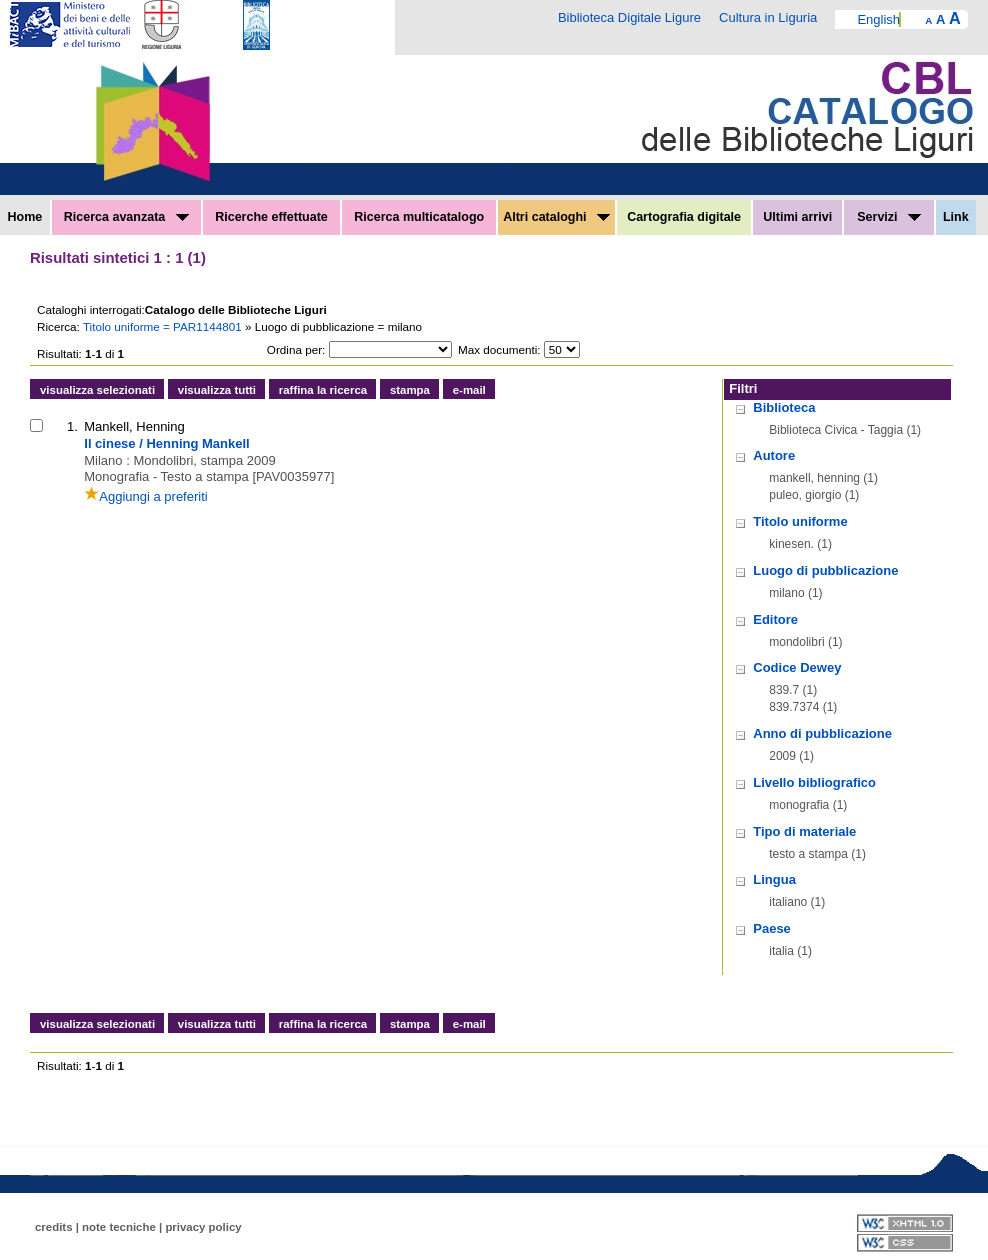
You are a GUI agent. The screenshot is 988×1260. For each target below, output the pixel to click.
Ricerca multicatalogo (419, 217)
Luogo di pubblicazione (825, 570)
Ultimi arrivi (797, 217)
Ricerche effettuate (271, 217)
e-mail (469, 390)
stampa (410, 390)
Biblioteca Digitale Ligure (629, 17)
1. (72, 426)
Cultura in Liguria (768, 17)
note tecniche (119, 1227)
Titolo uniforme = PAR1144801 (164, 326)
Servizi (889, 217)
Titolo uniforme (800, 521)
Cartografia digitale (684, 217)
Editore (775, 619)
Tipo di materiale (804, 831)
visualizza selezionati (97, 390)
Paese (772, 928)
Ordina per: (296, 349)
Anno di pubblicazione (822, 733)
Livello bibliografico (814, 782)
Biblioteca (784, 407)
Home (25, 217)
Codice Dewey (797, 667)
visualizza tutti (217, 390)
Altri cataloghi (556, 217)
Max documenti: (499, 349)
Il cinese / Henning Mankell (166, 443)
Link (956, 217)
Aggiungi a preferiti (145, 496)
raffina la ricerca (323, 390)
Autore (774, 455)
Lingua (774, 879)
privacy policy (203, 1227)
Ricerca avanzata (126, 217)
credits (54, 1227)
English (878, 19)
